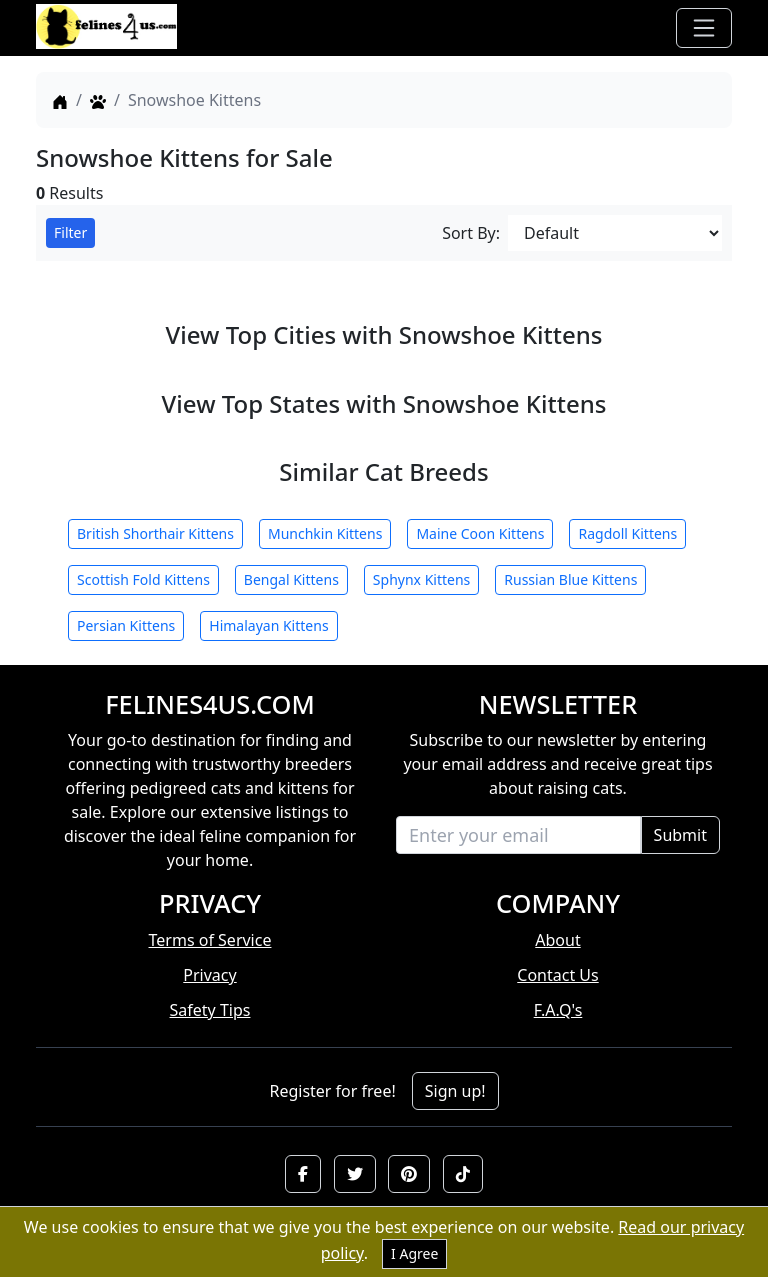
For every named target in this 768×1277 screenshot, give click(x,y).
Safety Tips (210, 1010)
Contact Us (557, 975)
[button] (303, 1174)
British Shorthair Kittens (155, 533)
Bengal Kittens (291, 579)
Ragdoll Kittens (627, 533)
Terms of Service (210, 940)
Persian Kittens (126, 625)
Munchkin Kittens (325, 533)
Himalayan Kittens (268, 625)
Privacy (209, 975)
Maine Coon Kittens (480, 533)
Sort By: (471, 233)
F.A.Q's (558, 1010)
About (557, 940)
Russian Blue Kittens (570, 579)
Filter (70, 232)
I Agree (414, 1253)
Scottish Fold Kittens (143, 579)
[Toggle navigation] (704, 28)
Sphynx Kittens (421, 579)
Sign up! (455, 1091)
